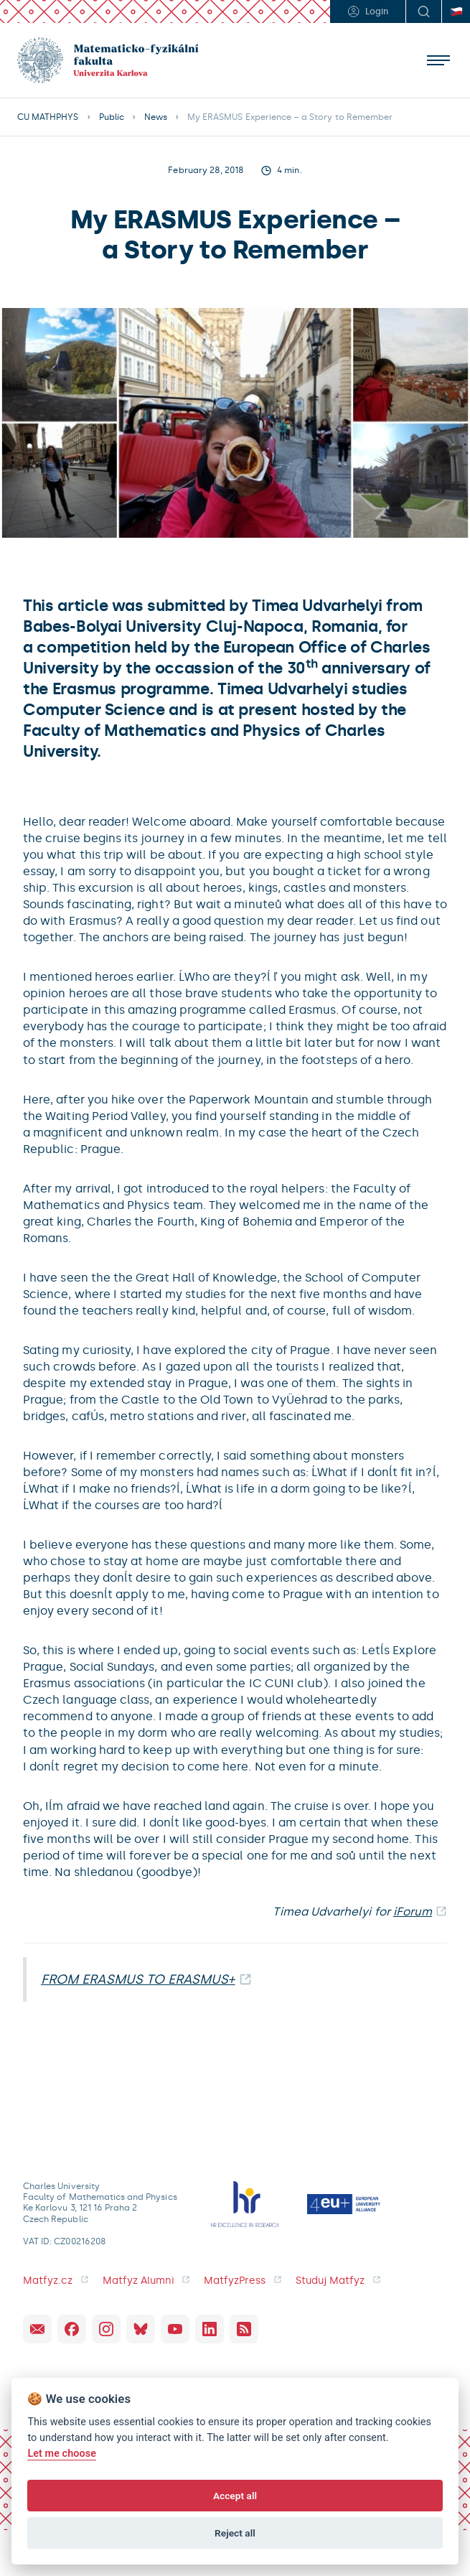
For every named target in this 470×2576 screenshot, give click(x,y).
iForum (412, 1911)
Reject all (235, 2533)
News (155, 117)
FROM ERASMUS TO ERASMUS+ (138, 1979)
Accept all (235, 2495)
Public (111, 117)
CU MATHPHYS (48, 117)
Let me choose (61, 2453)
